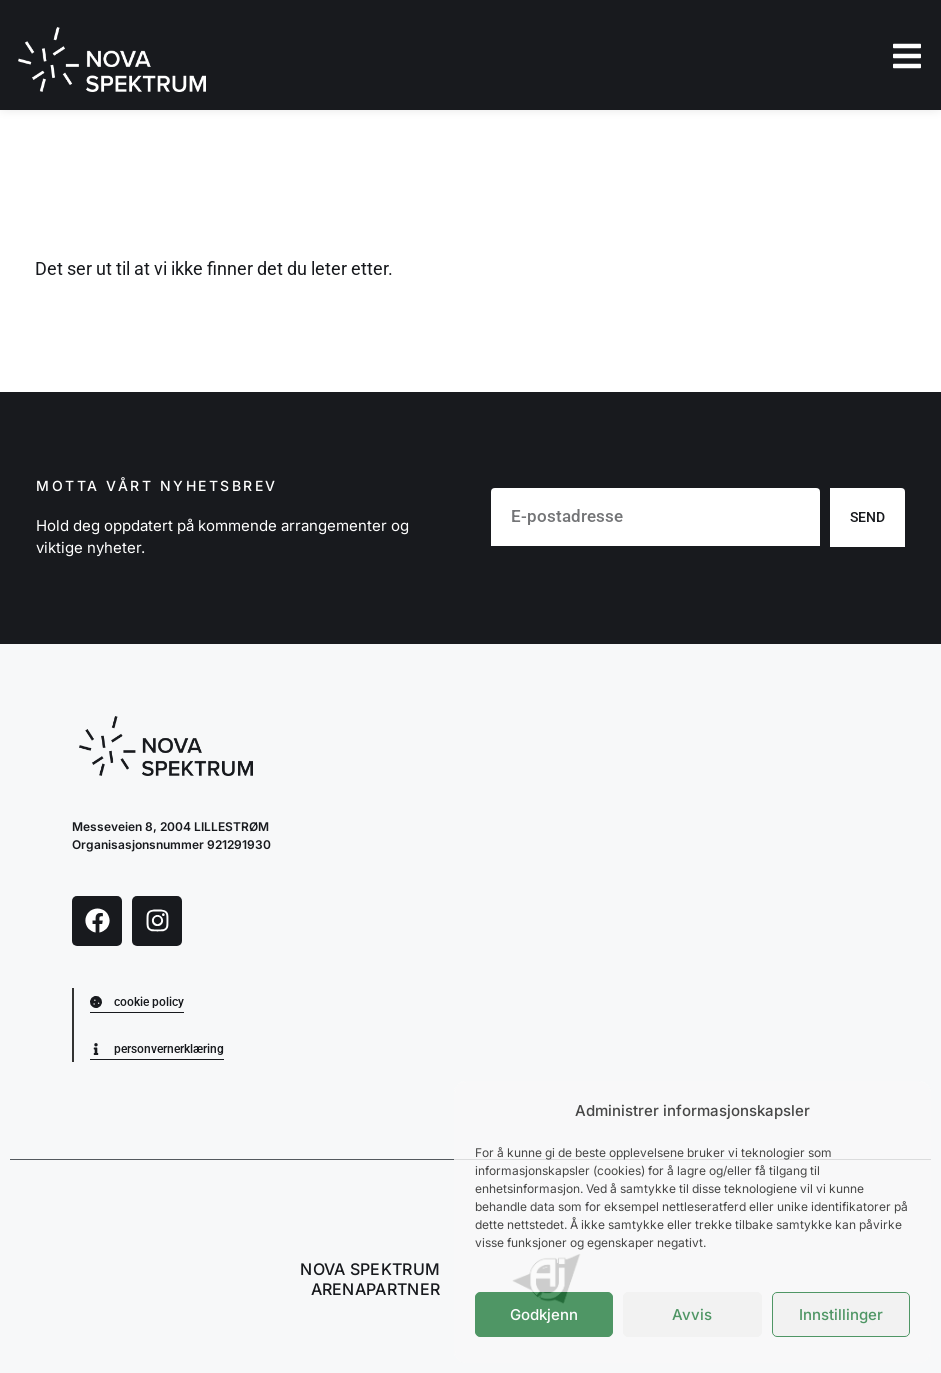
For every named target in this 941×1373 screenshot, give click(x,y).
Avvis (692, 1314)
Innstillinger (841, 1314)
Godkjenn (544, 1314)
